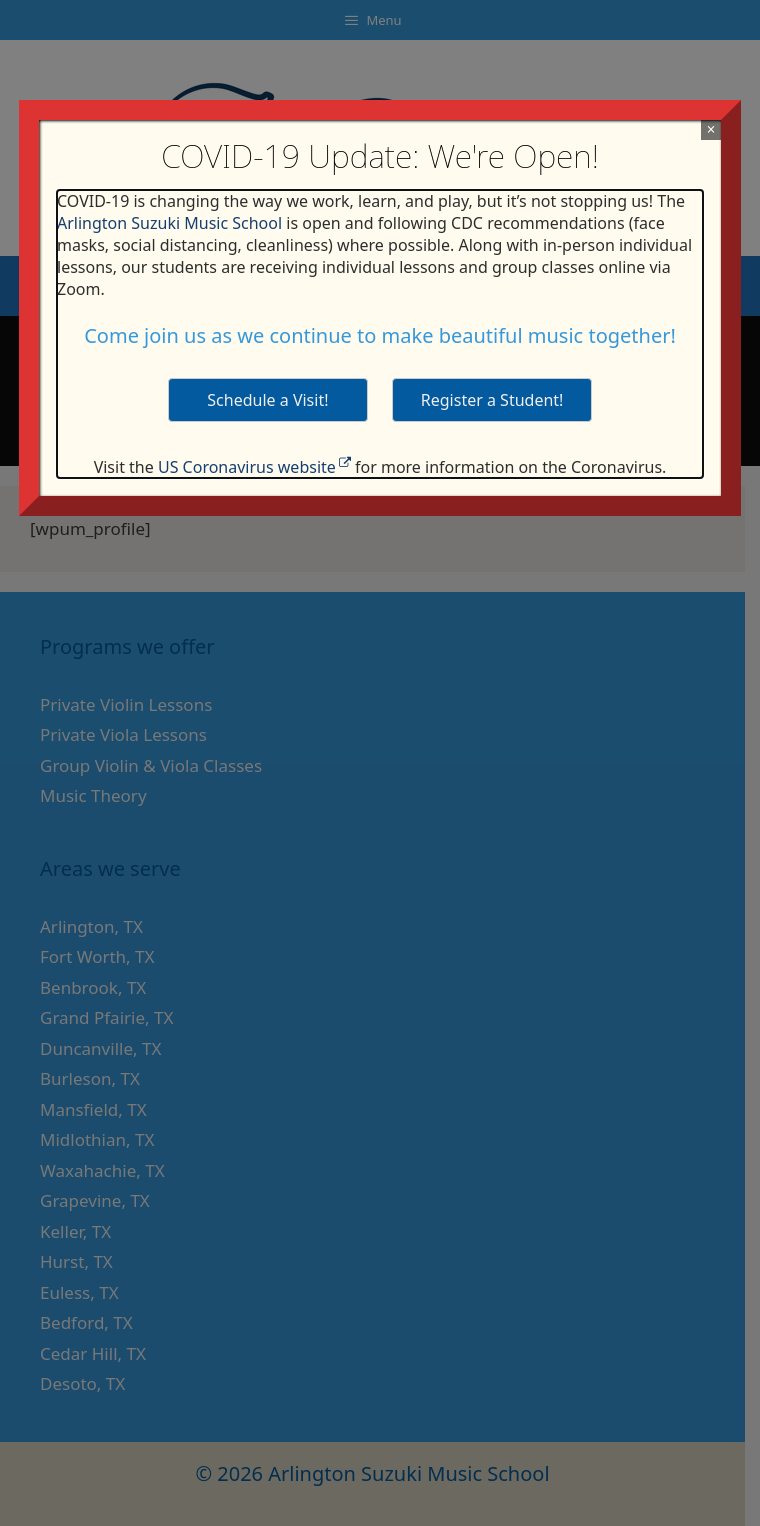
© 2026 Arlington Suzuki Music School (380, 1473)
